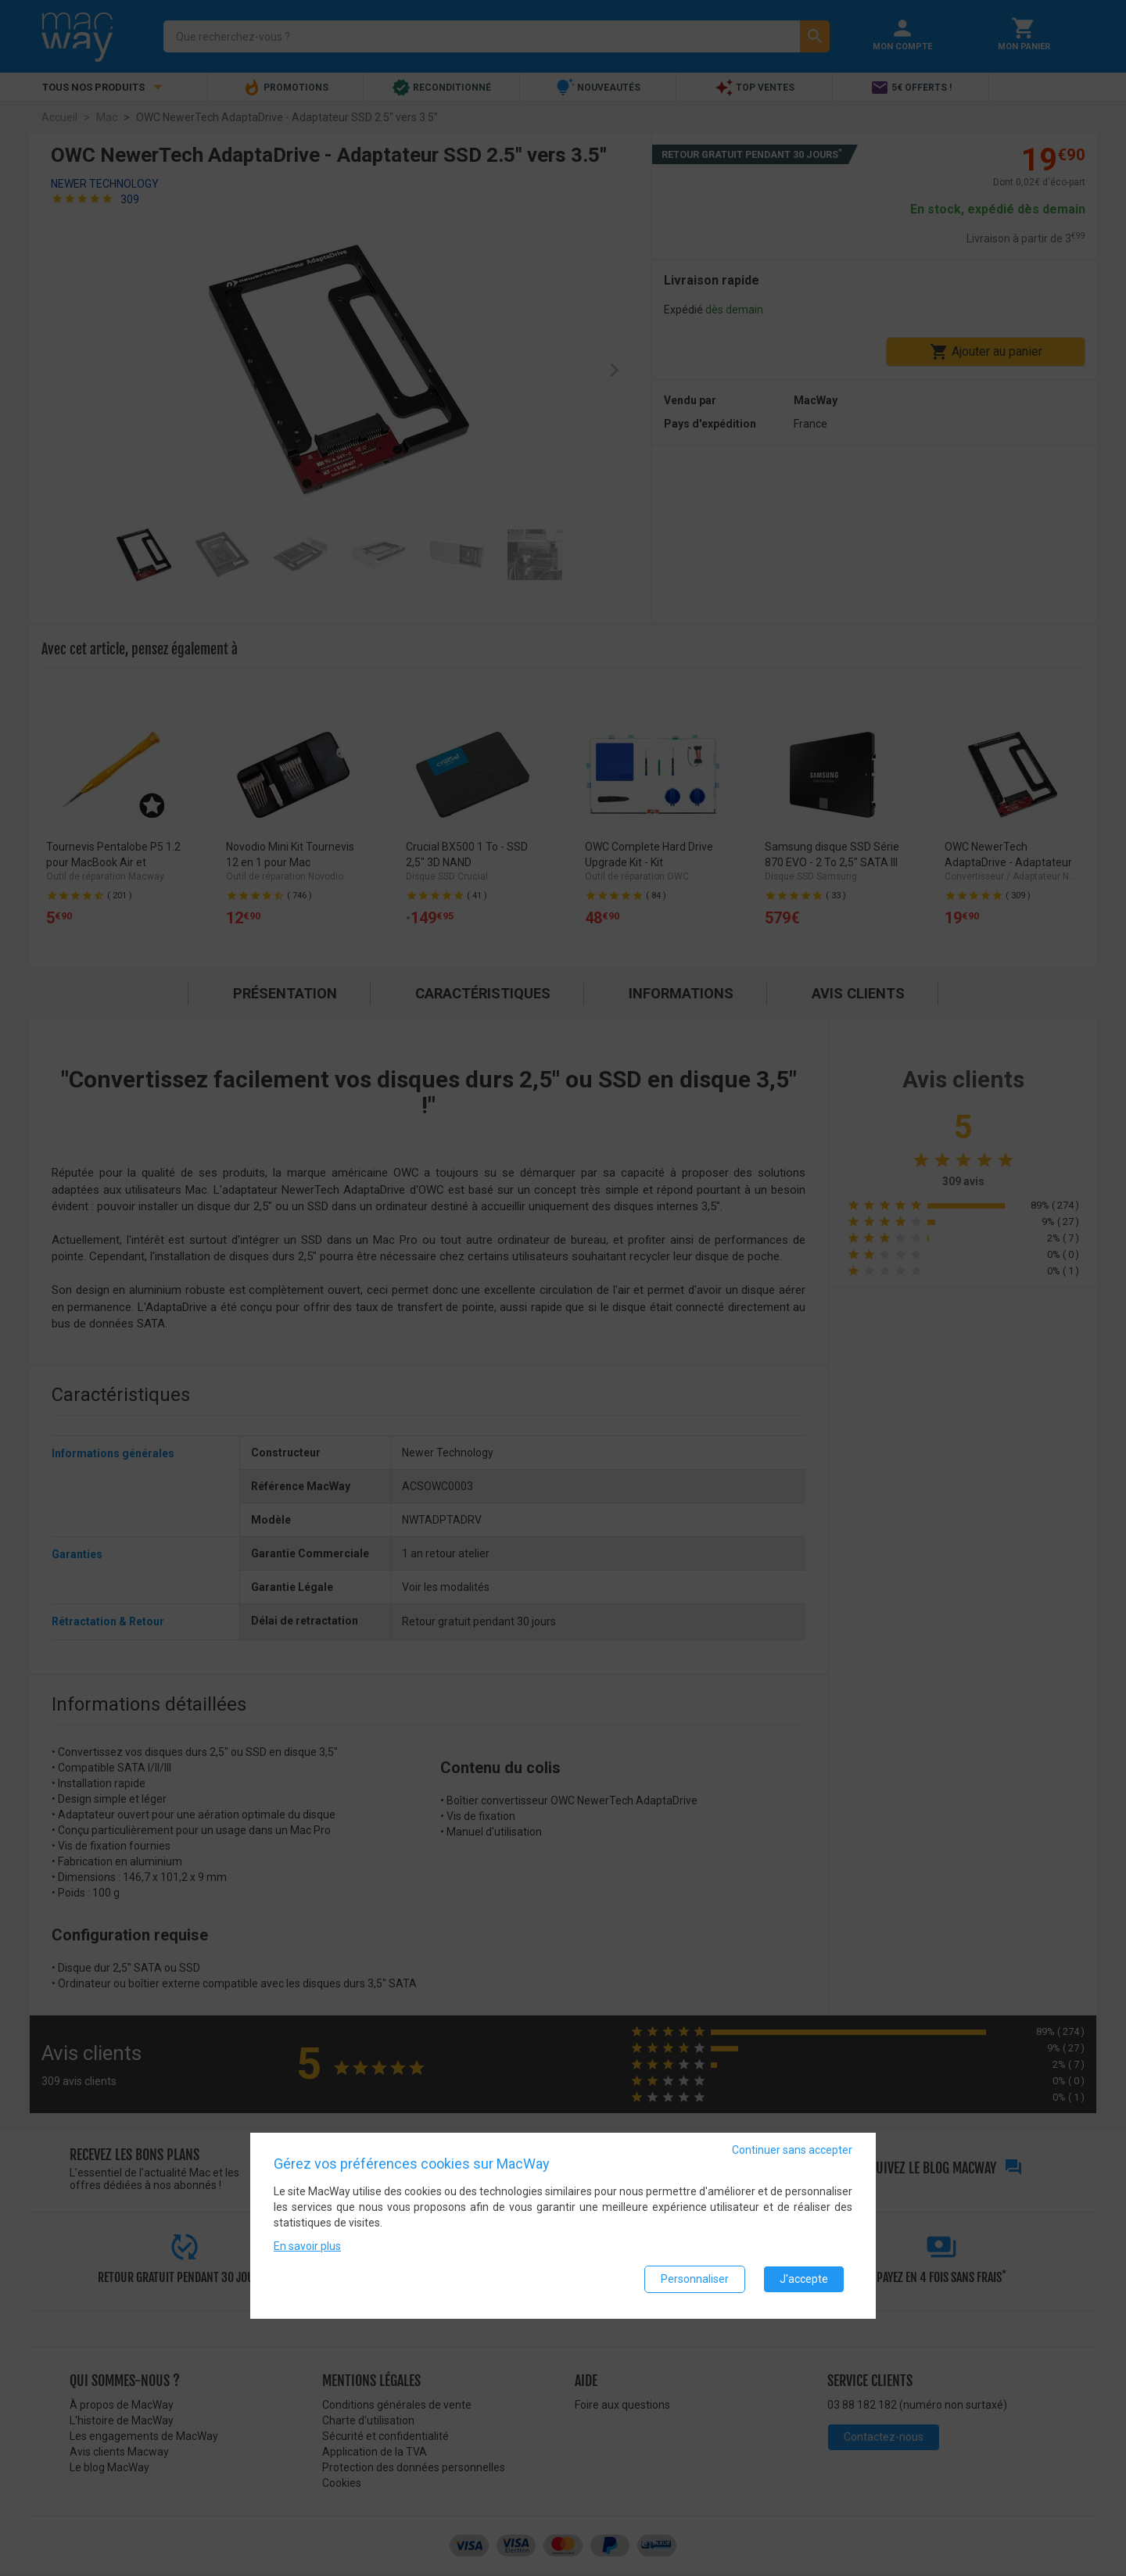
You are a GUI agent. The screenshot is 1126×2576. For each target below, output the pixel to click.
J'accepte (804, 2281)
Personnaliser (695, 2281)
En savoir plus (307, 2248)
